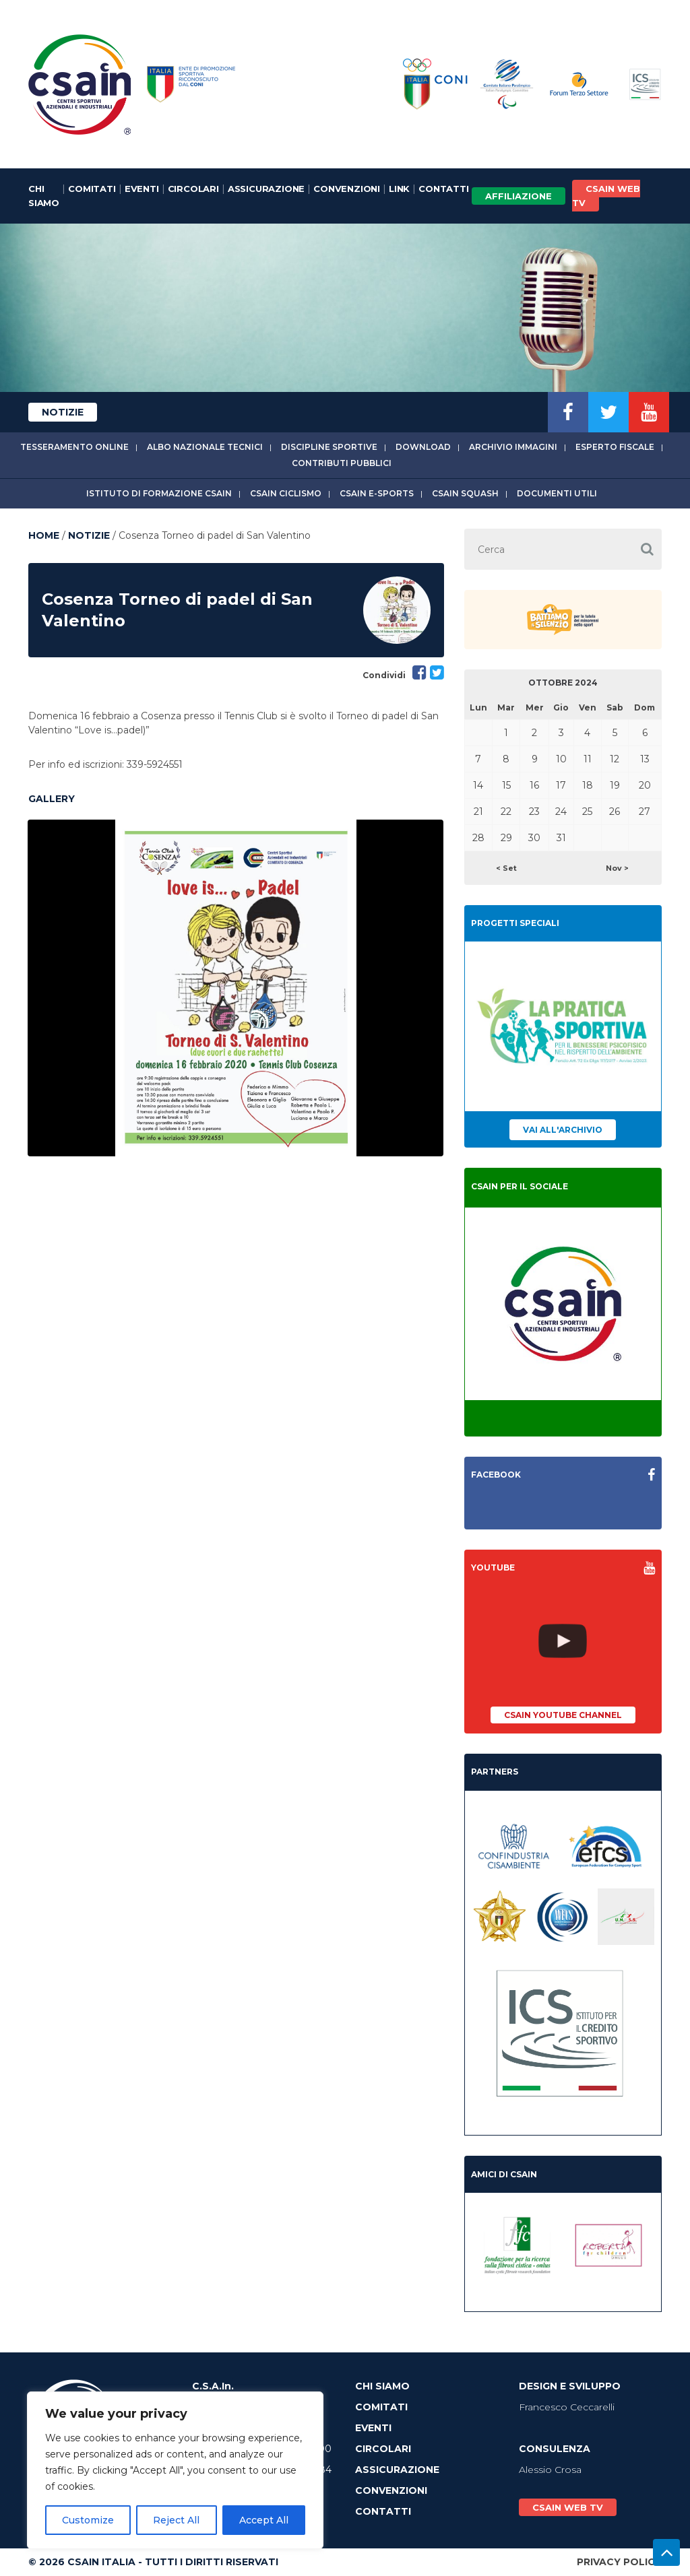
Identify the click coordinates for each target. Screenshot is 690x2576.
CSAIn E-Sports (377, 493)
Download (423, 447)
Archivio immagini (513, 447)
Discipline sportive (329, 447)
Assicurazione (266, 188)
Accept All (263, 2520)
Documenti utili (557, 493)
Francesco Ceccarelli (567, 2407)
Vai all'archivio (562, 1130)
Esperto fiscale (614, 447)
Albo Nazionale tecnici (205, 447)
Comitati (91, 188)
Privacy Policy (619, 2562)
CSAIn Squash (465, 493)
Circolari (193, 188)
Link (399, 188)
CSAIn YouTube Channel (563, 1715)
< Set (506, 868)
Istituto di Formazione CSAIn (159, 493)
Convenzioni (346, 188)
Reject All (176, 2520)
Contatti (443, 188)
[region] (175, 2470)
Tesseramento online (74, 447)
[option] (235, 988)
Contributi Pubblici (341, 463)
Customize (88, 2520)
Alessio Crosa (550, 2470)
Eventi (142, 188)
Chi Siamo (43, 195)
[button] (647, 549)
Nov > (617, 868)
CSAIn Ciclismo (285, 493)
